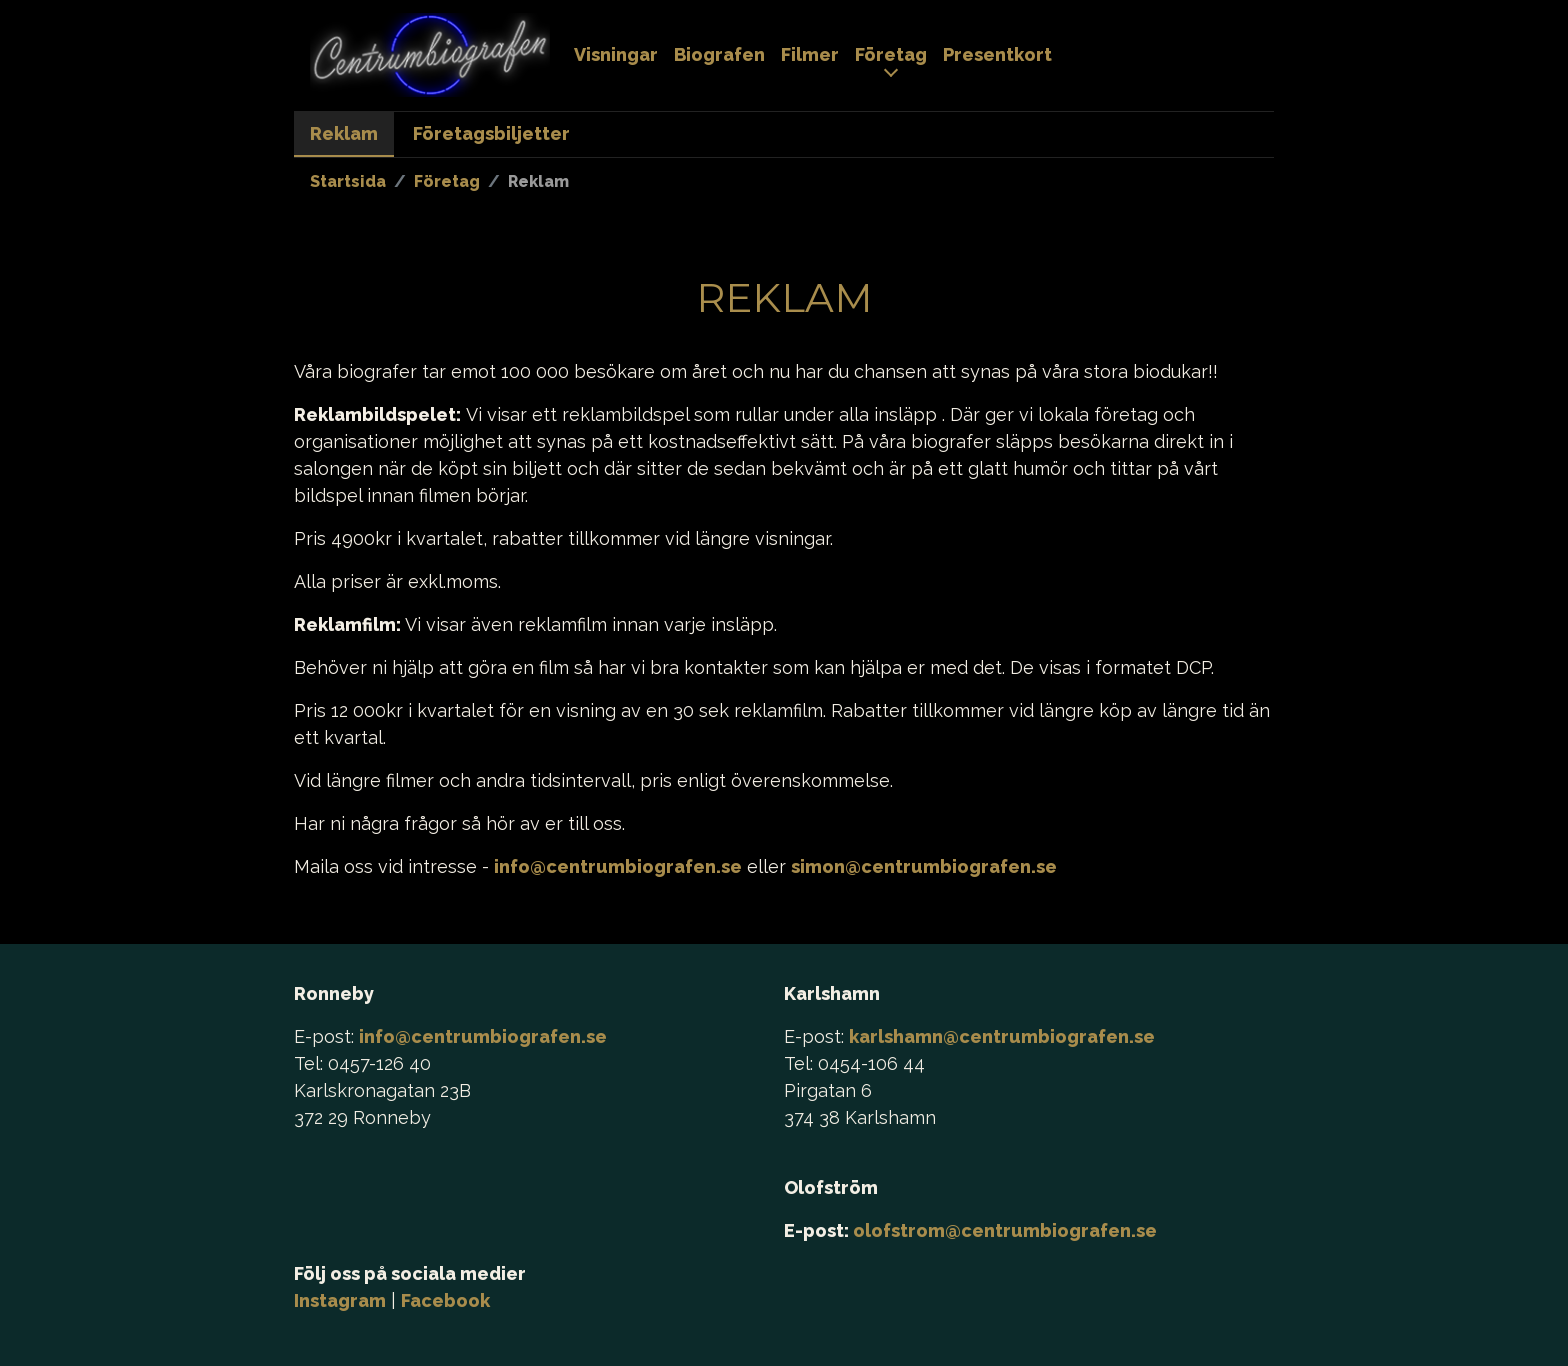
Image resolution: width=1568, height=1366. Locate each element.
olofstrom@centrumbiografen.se (1005, 1230)
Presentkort (997, 54)
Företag (891, 54)
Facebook (445, 1300)
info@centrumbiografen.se (618, 866)
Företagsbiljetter (491, 133)
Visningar (616, 54)
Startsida (348, 181)
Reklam (344, 133)
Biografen (719, 54)
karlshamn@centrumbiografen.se (1002, 1036)
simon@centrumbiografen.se (924, 866)
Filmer (810, 54)
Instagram (340, 1300)
